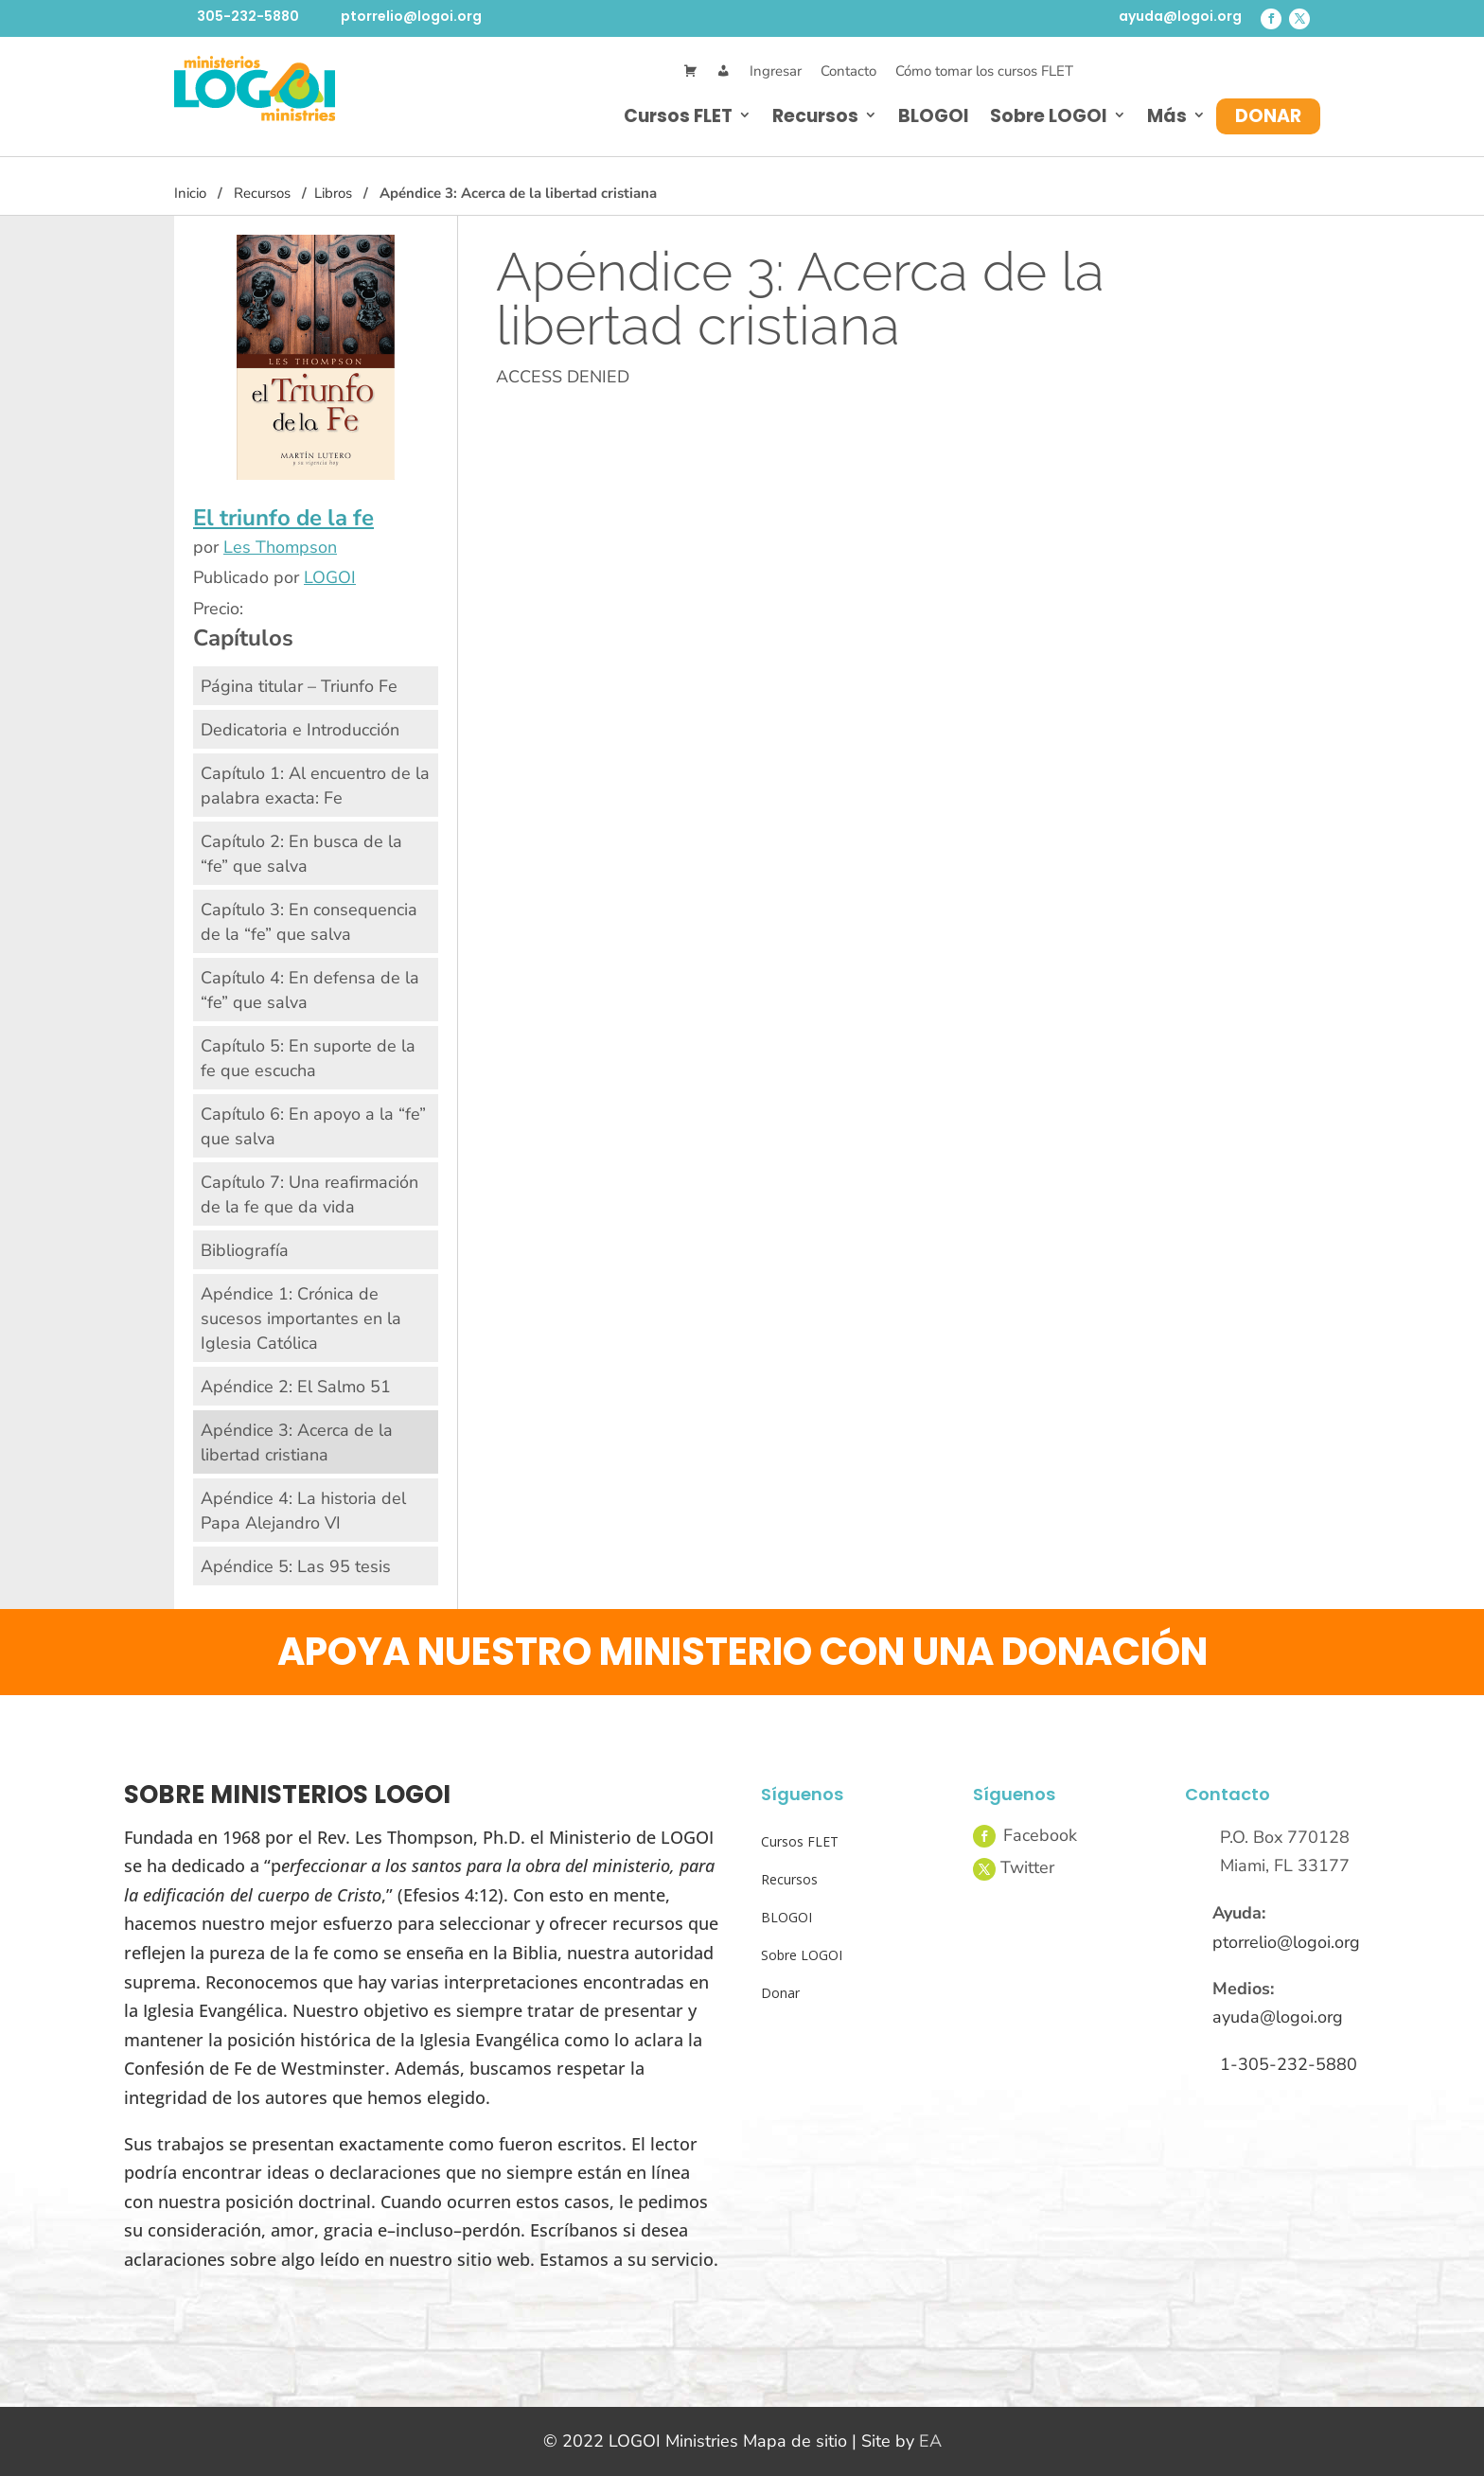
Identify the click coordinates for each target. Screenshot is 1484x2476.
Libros (333, 193)
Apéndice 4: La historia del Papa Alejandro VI (303, 1510)
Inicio (190, 193)
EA (930, 2441)
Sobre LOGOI (1048, 116)
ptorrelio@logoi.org (411, 16)
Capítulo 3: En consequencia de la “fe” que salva (309, 922)
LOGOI (330, 577)
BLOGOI (933, 116)
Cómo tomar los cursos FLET (984, 71)
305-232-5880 (248, 16)
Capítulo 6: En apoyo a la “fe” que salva (313, 1126)
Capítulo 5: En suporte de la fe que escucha (308, 1058)
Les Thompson (280, 547)
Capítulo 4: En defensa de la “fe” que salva (310, 990)
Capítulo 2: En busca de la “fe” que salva (301, 853)
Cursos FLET (678, 116)
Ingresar (776, 71)
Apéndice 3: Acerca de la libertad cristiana (297, 1442)
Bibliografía (245, 1250)
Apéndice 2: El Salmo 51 (296, 1386)
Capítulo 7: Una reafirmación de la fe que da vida (309, 1194)
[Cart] (690, 71)
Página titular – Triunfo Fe (299, 686)
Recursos (815, 116)
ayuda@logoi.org (1180, 16)
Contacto (848, 71)
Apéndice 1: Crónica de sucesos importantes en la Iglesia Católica (301, 1318)
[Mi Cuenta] (723, 71)
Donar (1268, 116)
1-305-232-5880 (1288, 2064)
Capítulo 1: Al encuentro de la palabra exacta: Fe (315, 785)
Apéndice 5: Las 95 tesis (296, 1566)
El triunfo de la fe (283, 518)
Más (1167, 116)
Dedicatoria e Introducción (300, 729)
